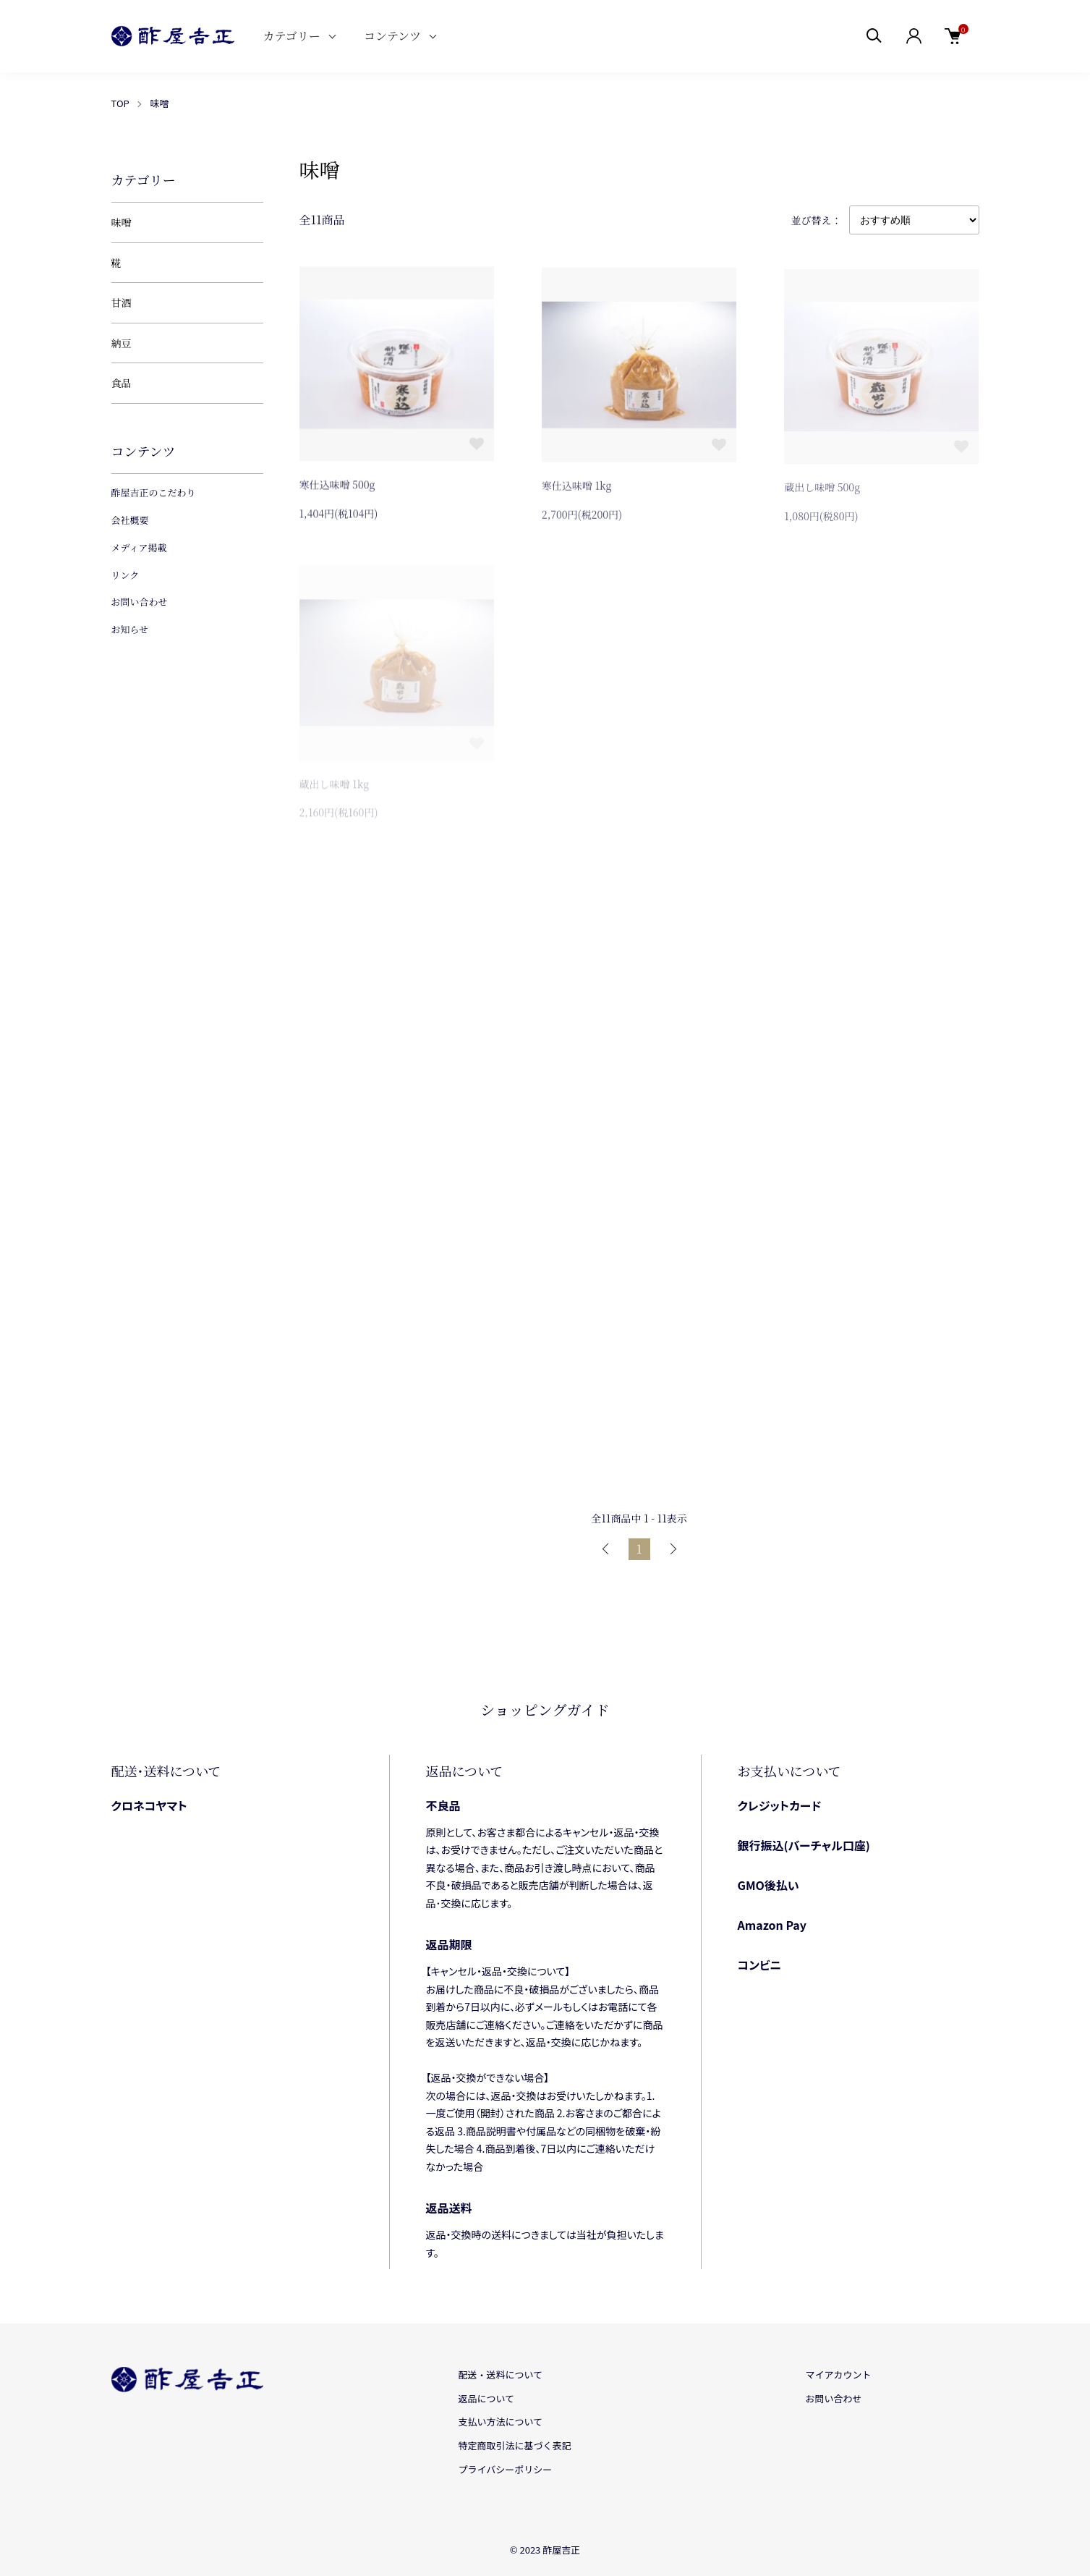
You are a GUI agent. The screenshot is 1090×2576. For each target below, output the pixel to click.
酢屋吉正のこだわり (153, 492)
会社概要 (130, 520)
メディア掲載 (139, 547)
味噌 (159, 103)
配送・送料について (501, 2374)
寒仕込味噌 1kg (577, 487)
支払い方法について (501, 2421)
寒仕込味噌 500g (337, 486)
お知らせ (130, 629)
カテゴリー (291, 35)
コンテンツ (392, 35)
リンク (125, 575)
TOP (120, 103)
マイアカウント (838, 2374)
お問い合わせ (139, 602)
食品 (121, 383)
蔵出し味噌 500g (822, 490)
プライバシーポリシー (506, 2469)
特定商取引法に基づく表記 (515, 2445)
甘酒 (121, 302)
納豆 (121, 343)
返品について (487, 2398)
